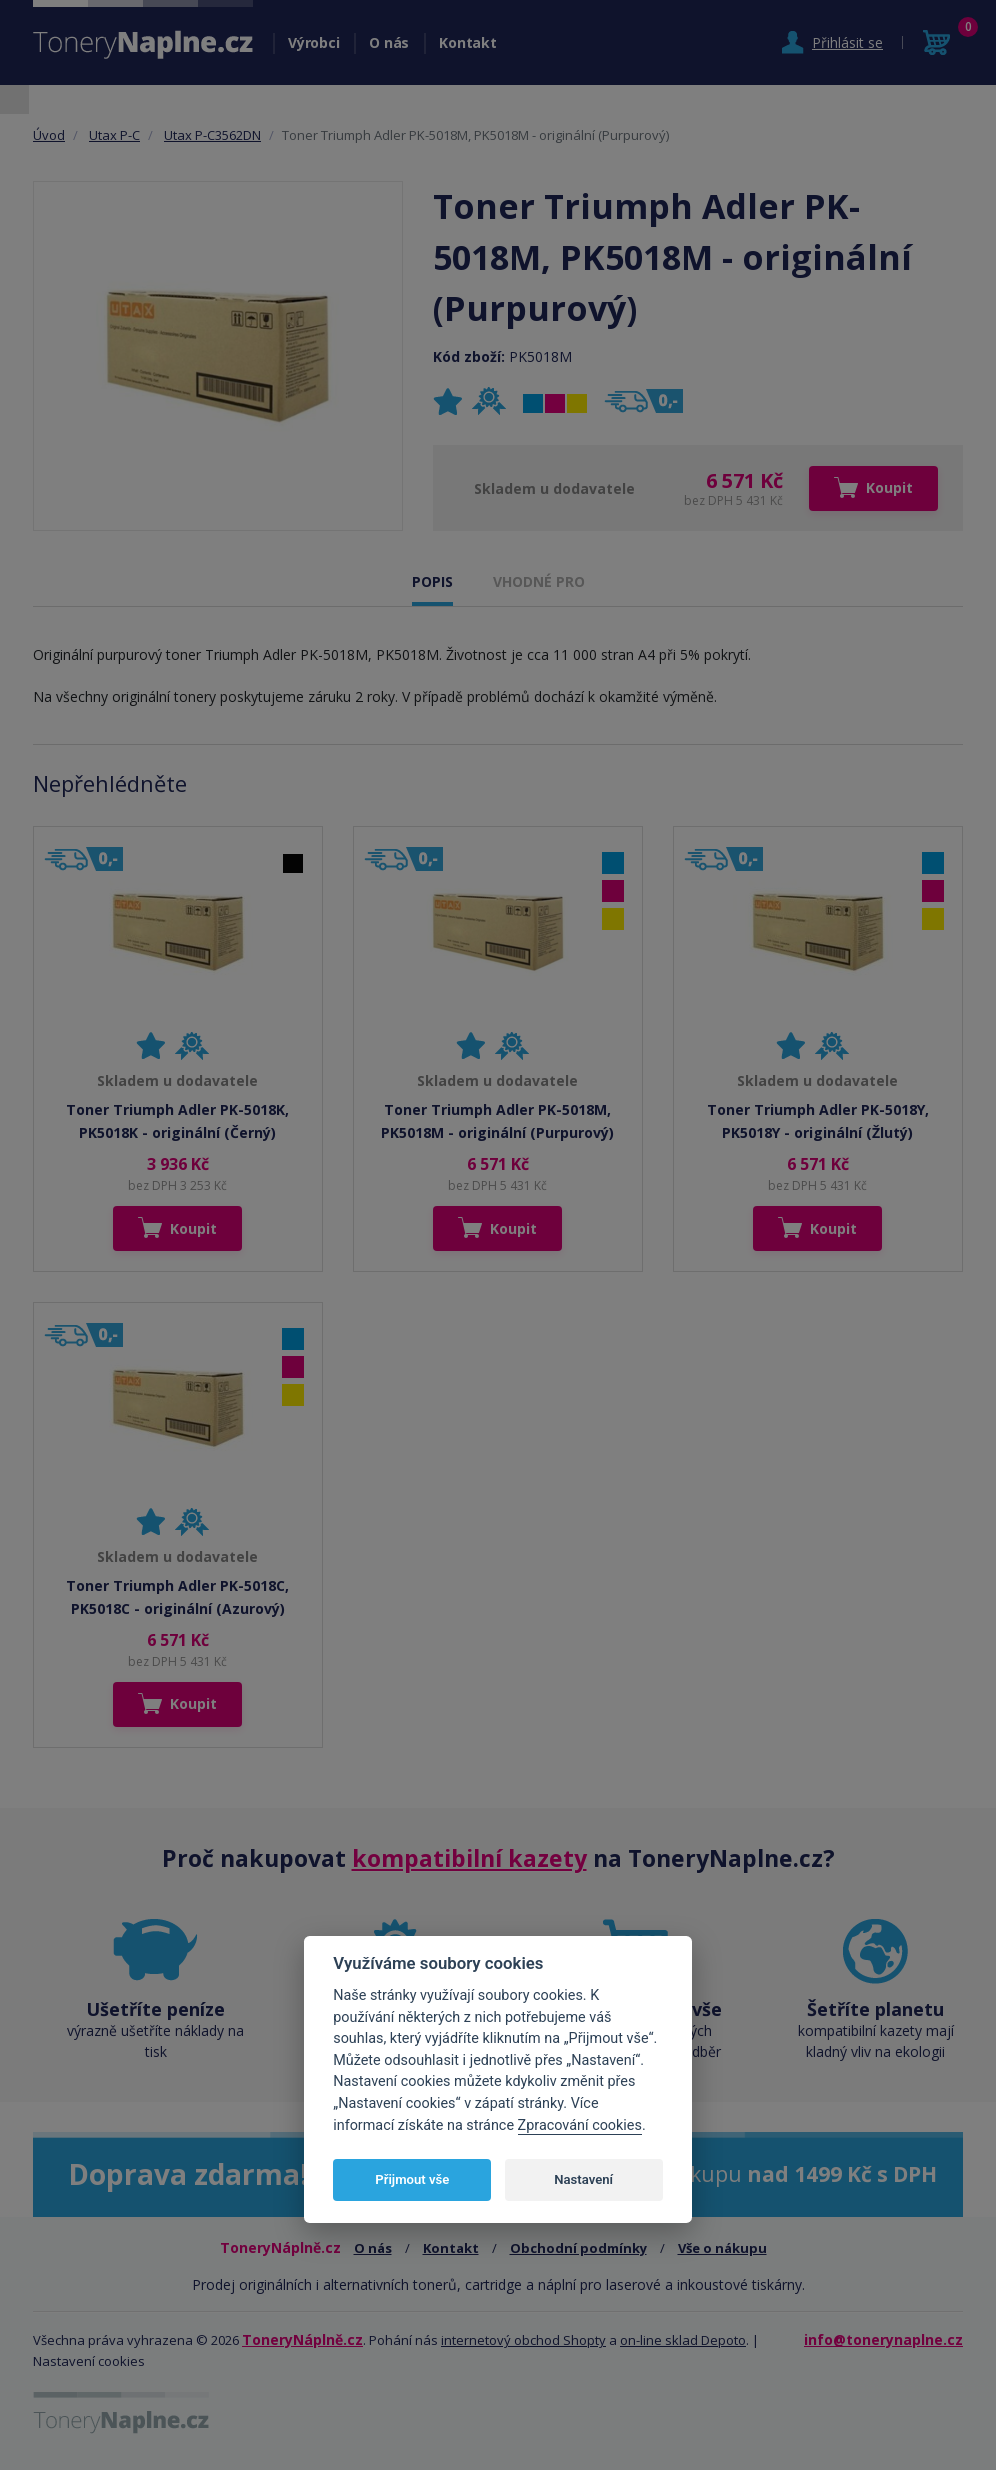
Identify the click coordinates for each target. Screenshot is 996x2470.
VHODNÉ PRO (539, 581)
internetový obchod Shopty (523, 2340)
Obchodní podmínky (578, 2248)
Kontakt (467, 42)
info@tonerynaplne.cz (883, 2339)
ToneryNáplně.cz (302, 2339)
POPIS (432, 581)
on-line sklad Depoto (683, 2340)
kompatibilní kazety (469, 1858)
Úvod (49, 135)
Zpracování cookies (580, 2125)
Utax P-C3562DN (212, 135)
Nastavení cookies (89, 2361)
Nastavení (583, 2179)
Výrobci (313, 42)
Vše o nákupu (722, 2248)
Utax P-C (114, 135)
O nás (389, 42)
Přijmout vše (412, 2179)
